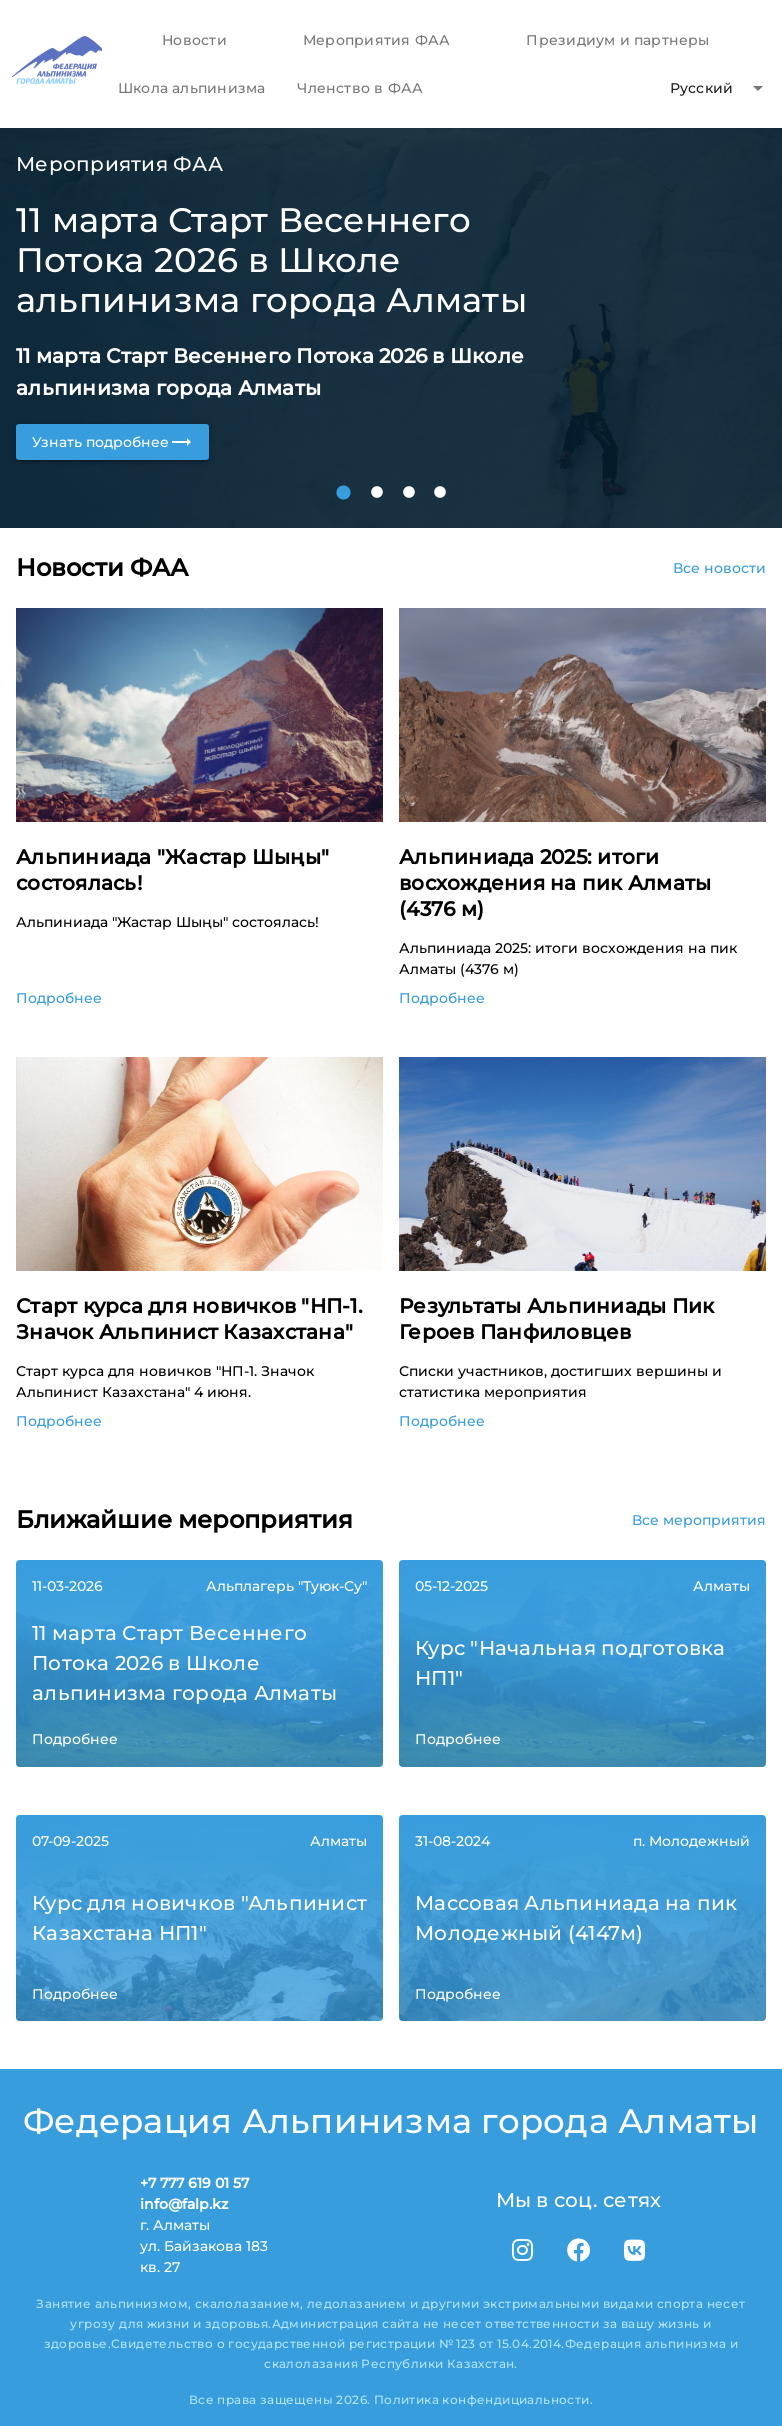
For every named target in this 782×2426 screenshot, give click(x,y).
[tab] (194, 40)
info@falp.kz (184, 2204)
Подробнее (59, 998)
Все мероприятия (699, 1520)
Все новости (719, 568)
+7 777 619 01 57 (194, 2183)
